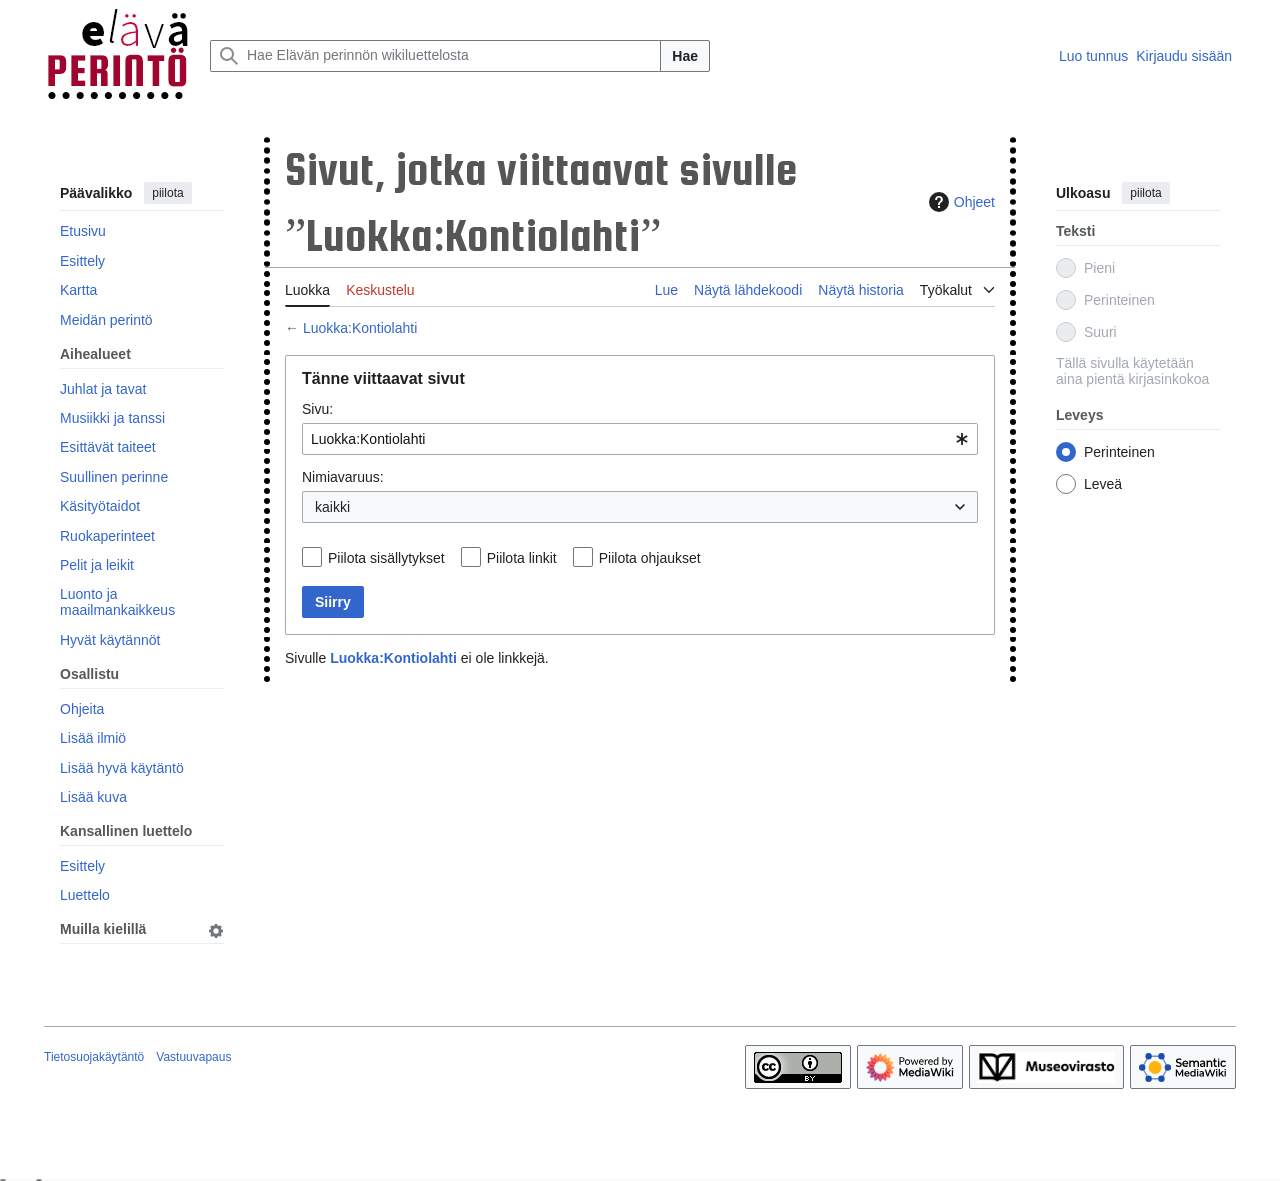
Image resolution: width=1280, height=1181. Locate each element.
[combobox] (640, 439)
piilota (167, 193)
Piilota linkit (522, 558)
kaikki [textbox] (332, 507)
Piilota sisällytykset (386, 558)
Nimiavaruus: (343, 477)
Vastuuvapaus (193, 1057)
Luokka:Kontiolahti (360, 328)
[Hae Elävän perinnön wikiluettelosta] (435, 56)
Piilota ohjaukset (650, 558)
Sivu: (317, 409)
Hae (685, 56)
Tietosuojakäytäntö (94, 1057)
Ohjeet (959, 202)
